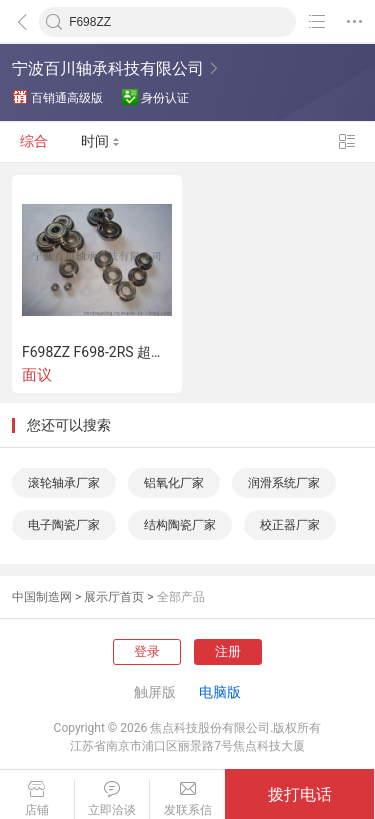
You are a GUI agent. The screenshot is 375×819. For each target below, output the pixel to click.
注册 (228, 651)
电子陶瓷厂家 (64, 525)
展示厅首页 (114, 597)
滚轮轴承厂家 (64, 483)
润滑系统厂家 (284, 483)
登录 (147, 651)
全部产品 (181, 597)
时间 (100, 142)
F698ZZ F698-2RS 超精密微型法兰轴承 (97, 352)
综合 (34, 142)
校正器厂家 (290, 525)
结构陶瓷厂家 (180, 525)
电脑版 (220, 692)
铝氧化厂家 (174, 483)
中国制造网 (42, 597)
